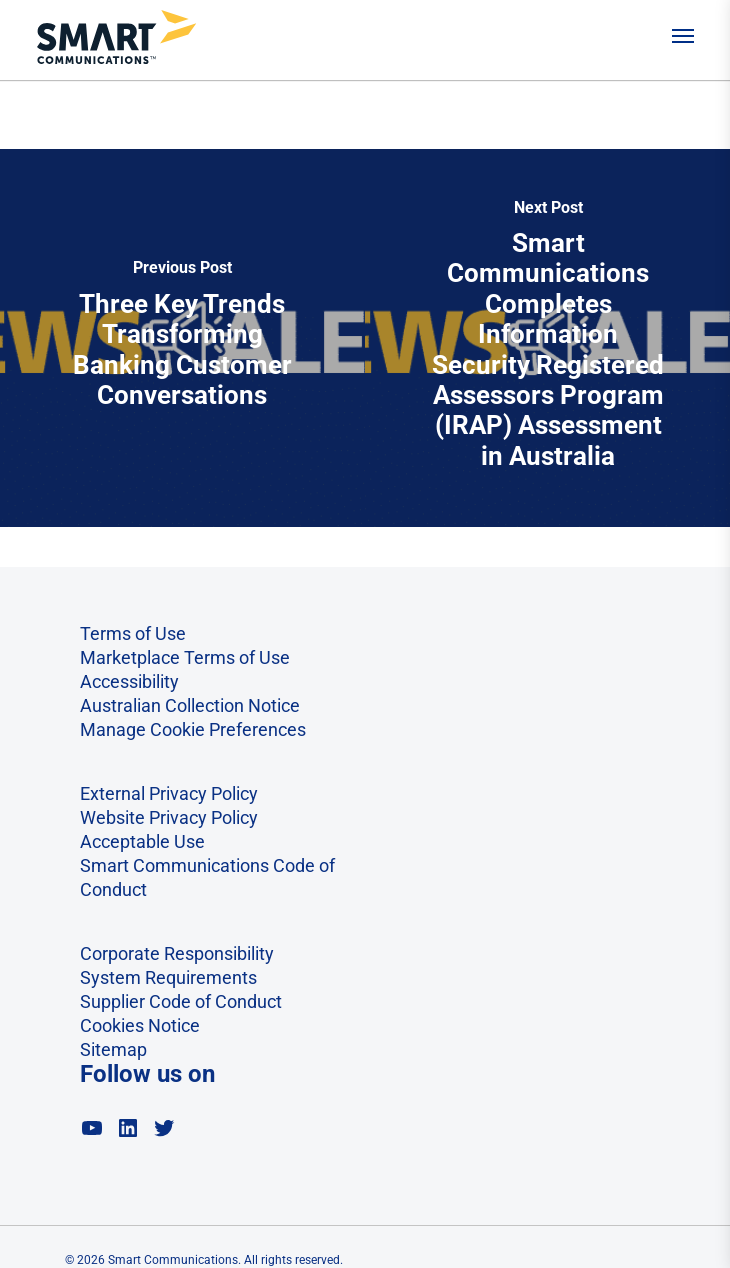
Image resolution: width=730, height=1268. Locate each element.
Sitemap (113, 1049)
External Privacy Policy (169, 793)
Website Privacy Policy (169, 817)
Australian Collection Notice (190, 705)
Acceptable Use (142, 841)
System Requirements (168, 977)
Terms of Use (133, 633)
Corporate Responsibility (177, 953)
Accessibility (129, 681)
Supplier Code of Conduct (181, 1001)
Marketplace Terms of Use (185, 657)
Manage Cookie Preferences (193, 729)
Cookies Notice (140, 1025)
